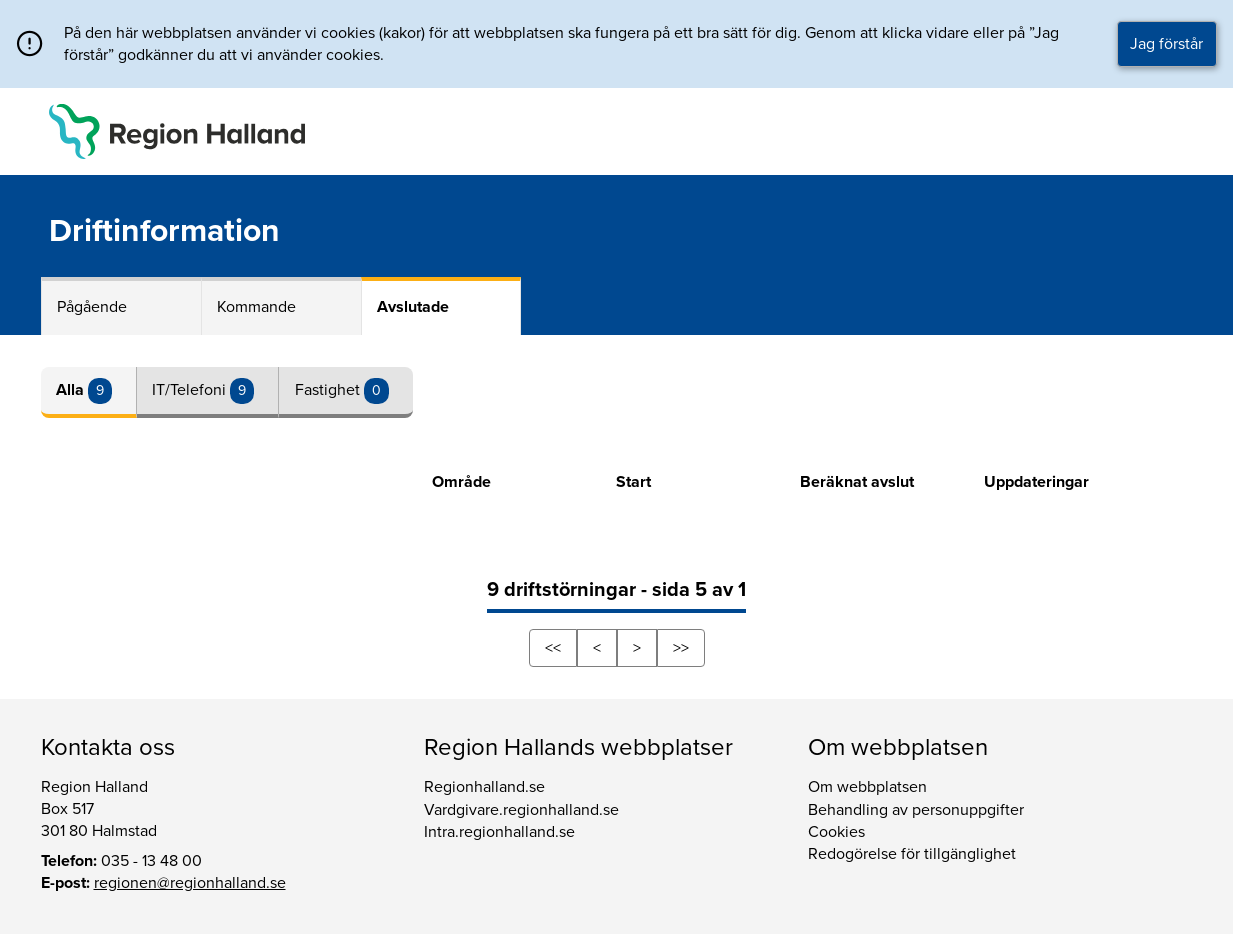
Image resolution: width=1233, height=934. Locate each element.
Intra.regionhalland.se (499, 832)
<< (553, 648)
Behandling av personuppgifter (916, 810)
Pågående (92, 307)
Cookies (836, 832)
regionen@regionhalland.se (190, 883)
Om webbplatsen (867, 787)
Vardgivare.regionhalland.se (521, 810)
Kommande (256, 307)
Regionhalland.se (484, 787)
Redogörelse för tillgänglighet (912, 854)
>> (681, 648)
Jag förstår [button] (1166, 44)
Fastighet (329, 390)
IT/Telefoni (191, 390)
